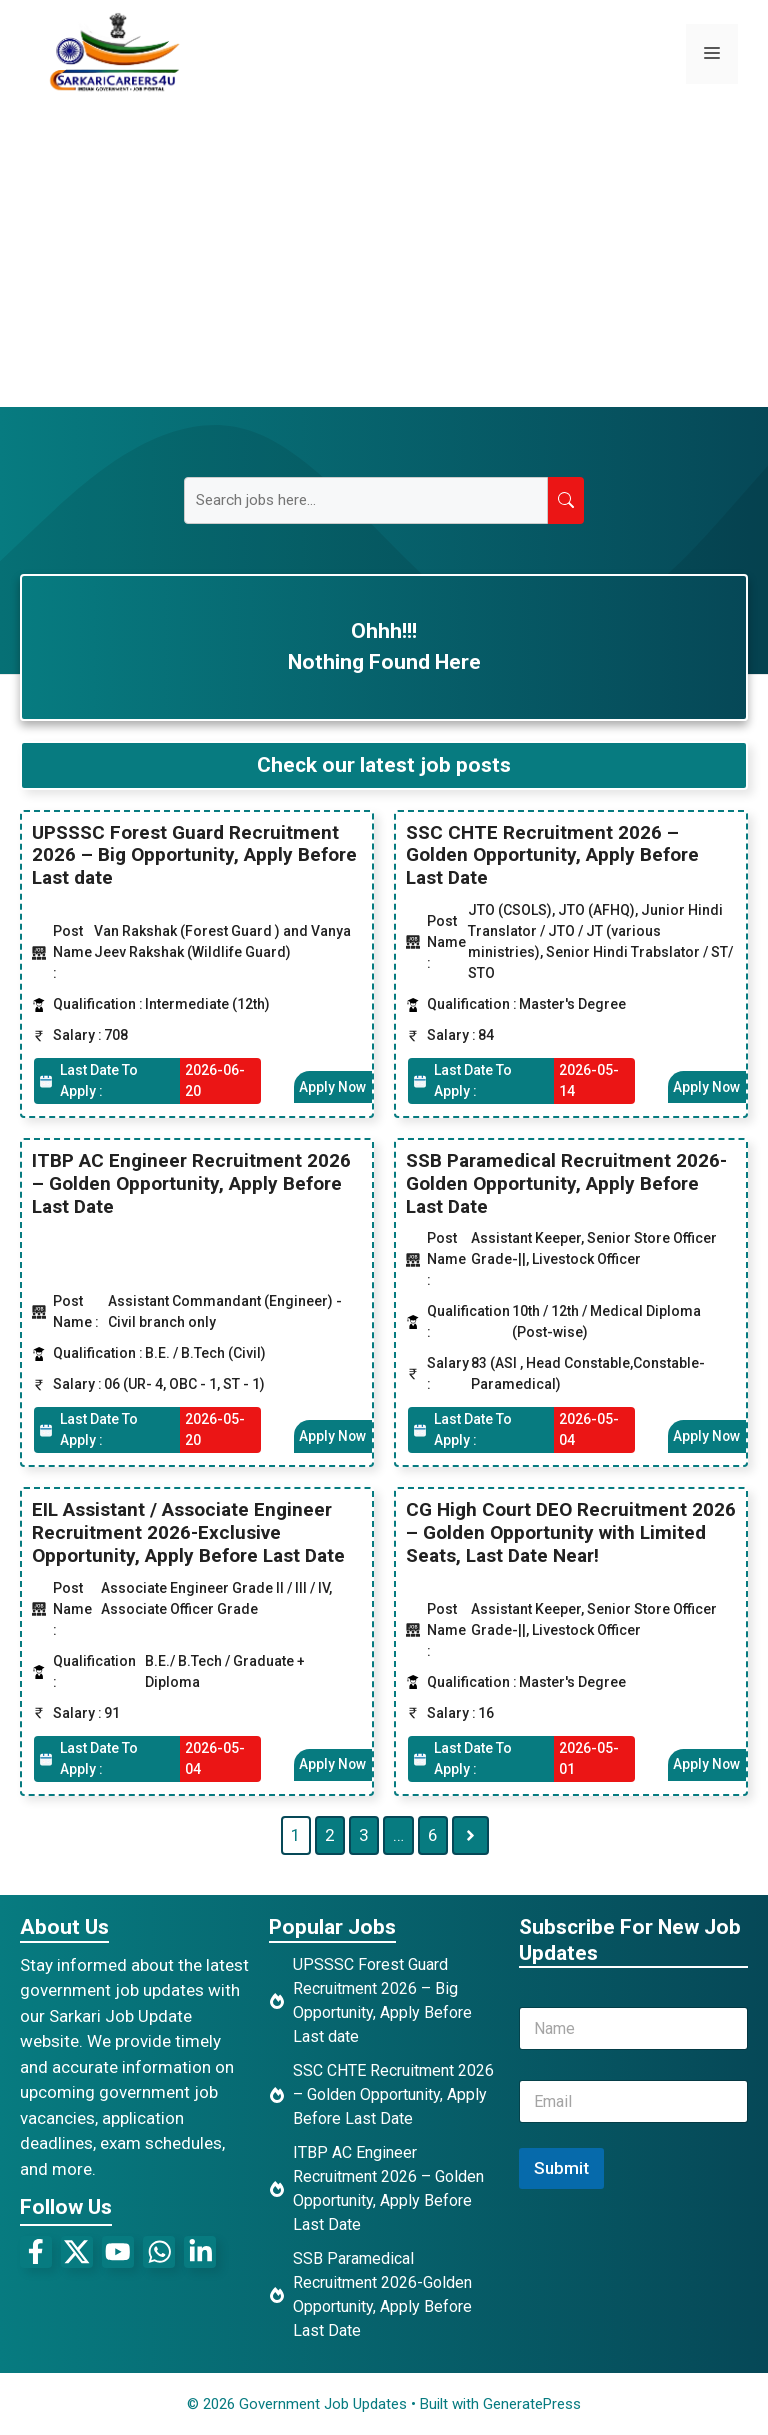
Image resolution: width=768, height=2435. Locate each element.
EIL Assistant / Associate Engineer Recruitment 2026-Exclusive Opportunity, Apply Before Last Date (188, 1532)
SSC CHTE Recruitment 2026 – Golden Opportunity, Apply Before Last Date (552, 854)
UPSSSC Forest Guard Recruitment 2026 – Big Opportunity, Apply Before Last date (194, 854)
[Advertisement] (384, 257)
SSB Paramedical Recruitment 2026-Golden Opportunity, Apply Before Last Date (566, 1183)
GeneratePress (532, 2403)
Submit (561, 2167)
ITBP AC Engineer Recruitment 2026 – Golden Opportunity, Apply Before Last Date (191, 1183)
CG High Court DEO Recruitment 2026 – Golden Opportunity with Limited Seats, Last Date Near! (571, 1532)
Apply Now (332, 1086)
